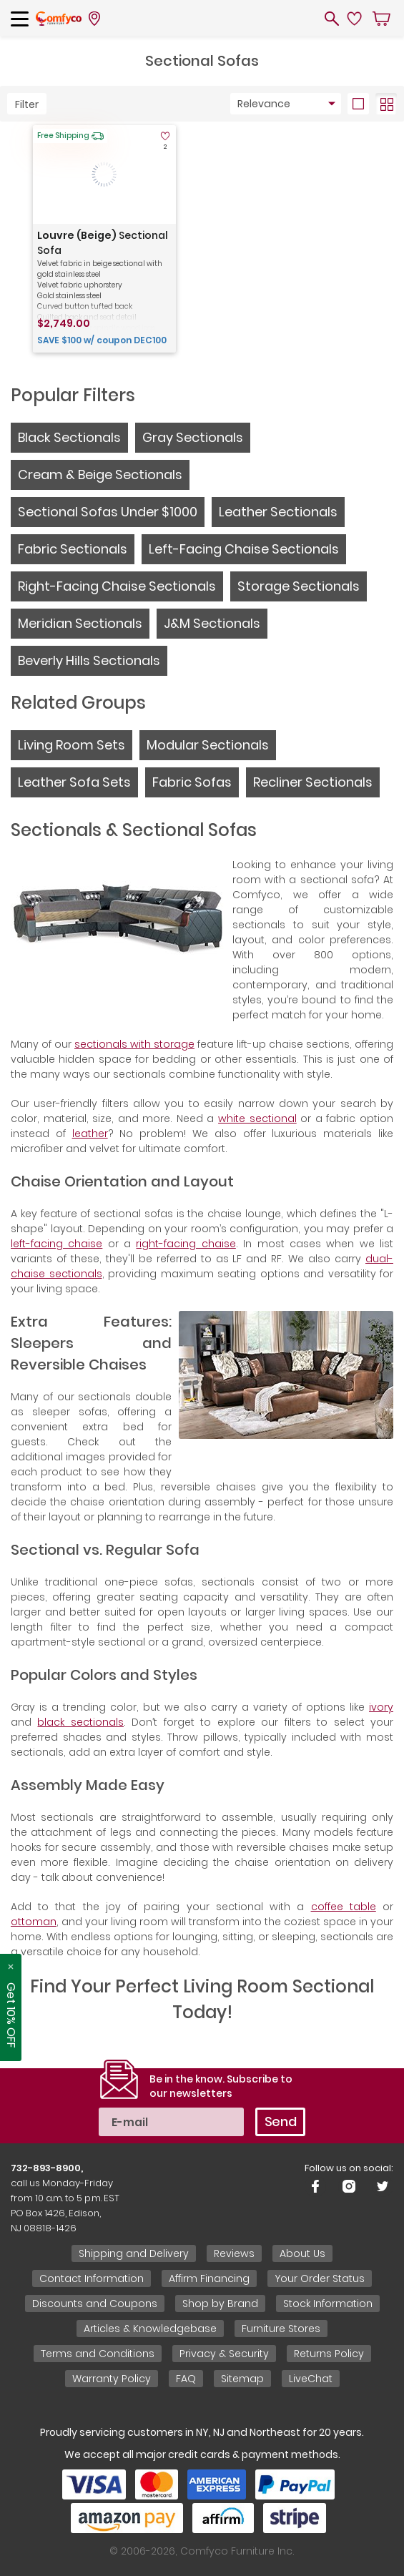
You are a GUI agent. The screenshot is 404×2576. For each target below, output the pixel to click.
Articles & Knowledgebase (150, 2328)
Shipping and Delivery (134, 2253)
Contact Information (91, 2278)
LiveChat (310, 2378)
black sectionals (80, 1722)
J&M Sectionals (212, 623)
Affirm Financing (209, 2278)
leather (90, 1133)
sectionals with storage (134, 1044)
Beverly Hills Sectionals (89, 660)
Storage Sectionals (298, 586)
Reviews (234, 2253)
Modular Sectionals (208, 745)
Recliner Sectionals (313, 782)
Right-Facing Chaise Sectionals (117, 586)
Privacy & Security (224, 2353)
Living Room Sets (71, 745)
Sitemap (242, 2378)
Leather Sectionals (278, 512)
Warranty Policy (111, 2378)
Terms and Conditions (97, 2353)
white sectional (257, 1118)
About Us (302, 2253)
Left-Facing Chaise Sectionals (244, 549)
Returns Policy (329, 2353)
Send (281, 2121)
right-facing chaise (185, 1244)
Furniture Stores (281, 2328)
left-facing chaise (56, 1244)
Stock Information (328, 2303)
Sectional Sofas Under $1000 (107, 512)
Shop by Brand (220, 2303)
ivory (381, 1707)
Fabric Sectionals (72, 549)
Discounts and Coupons (94, 2303)
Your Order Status (320, 2278)
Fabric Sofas (192, 782)
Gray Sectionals (192, 437)
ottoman (33, 1921)
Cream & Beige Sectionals (100, 474)
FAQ (186, 2378)
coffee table (343, 1906)
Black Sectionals (69, 437)
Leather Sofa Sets (74, 782)
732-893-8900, (47, 2168)
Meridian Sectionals (80, 623)
